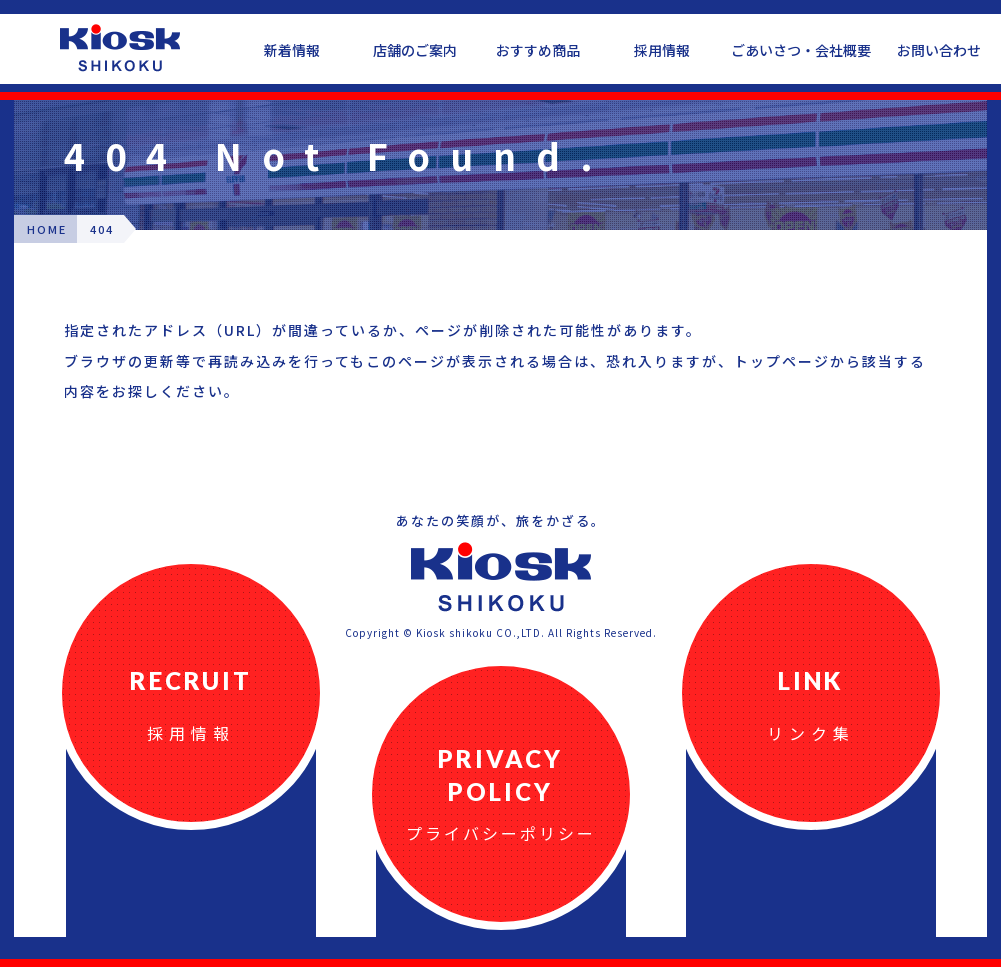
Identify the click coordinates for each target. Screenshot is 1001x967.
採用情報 (662, 50)
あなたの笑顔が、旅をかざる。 (501, 520)
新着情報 (292, 50)
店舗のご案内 (415, 50)
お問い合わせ (939, 50)
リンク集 (811, 733)
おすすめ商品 (538, 50)
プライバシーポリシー (501, 833)
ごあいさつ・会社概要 (801, 50)
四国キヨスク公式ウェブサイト (120, 48)
